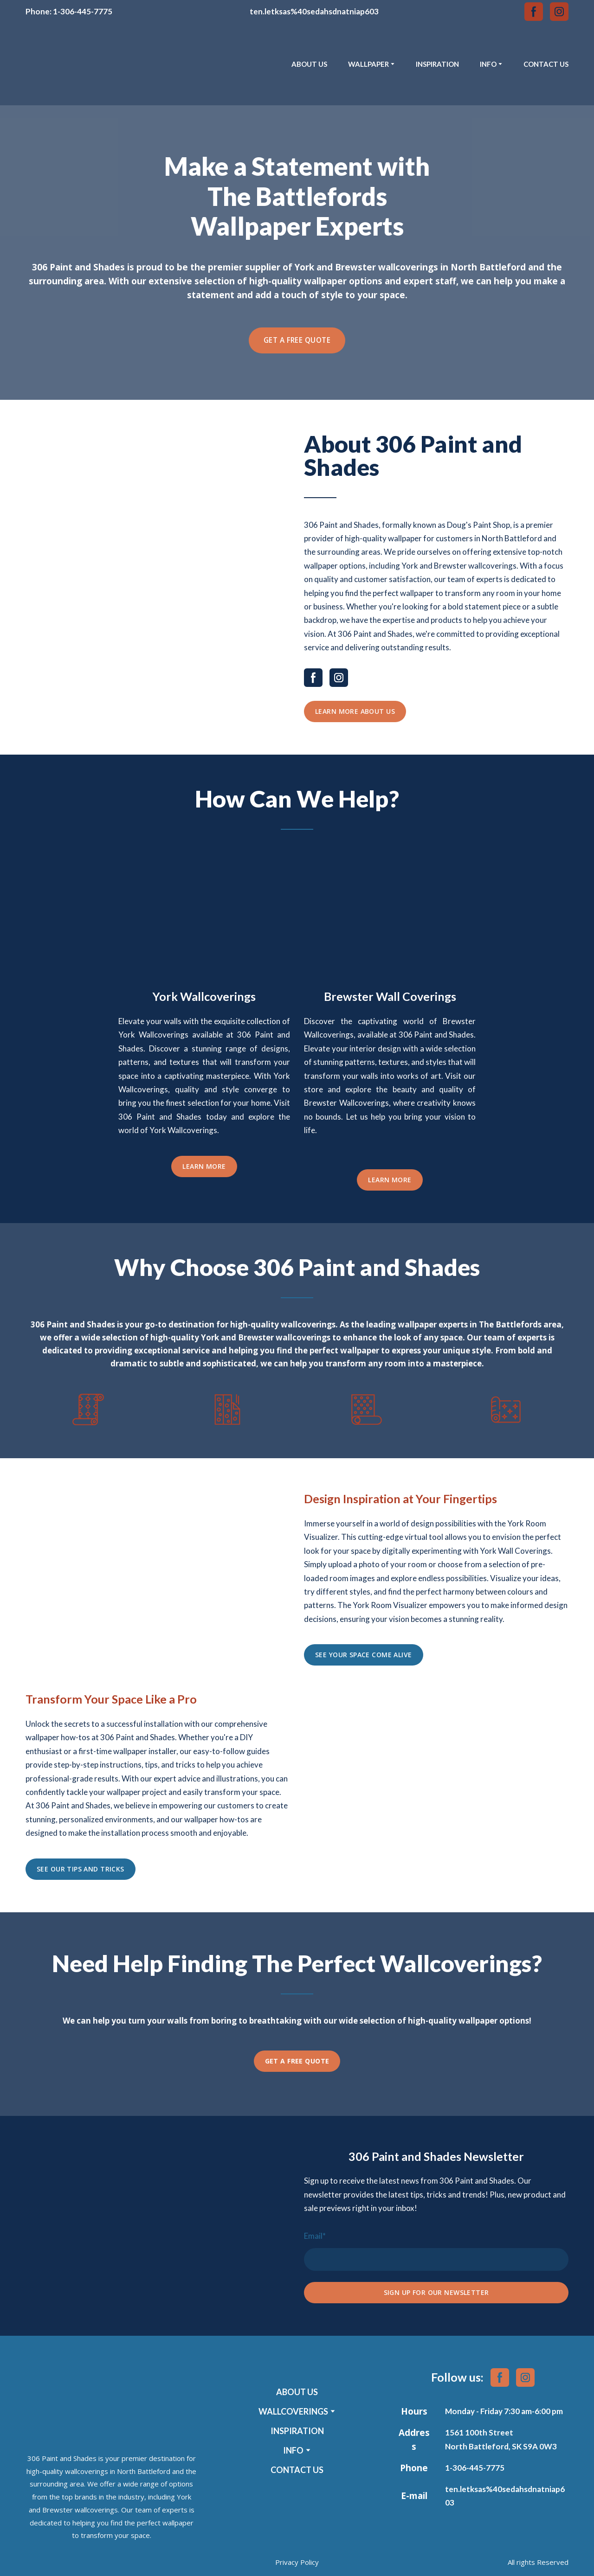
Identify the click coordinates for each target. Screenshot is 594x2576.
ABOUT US (309, 64)
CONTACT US (545, 64)
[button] (533, 11)
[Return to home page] (70, 64)
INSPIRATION (437, 64)
